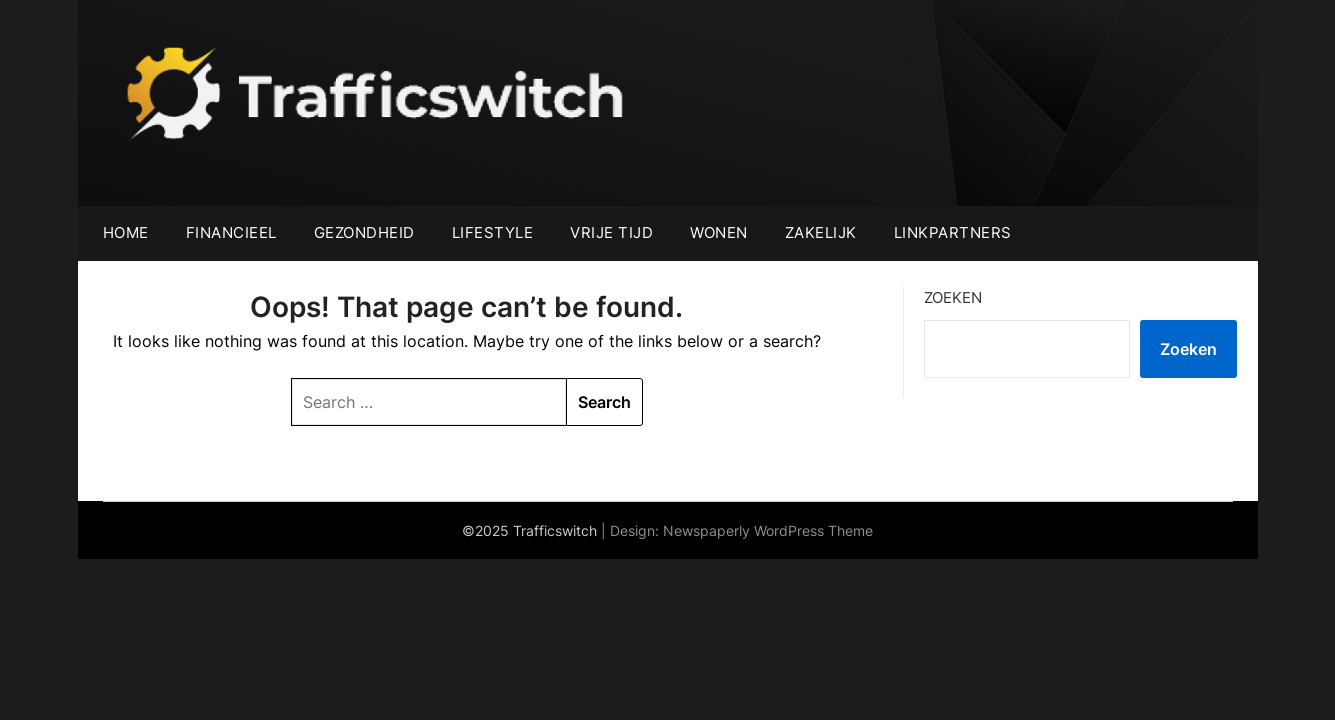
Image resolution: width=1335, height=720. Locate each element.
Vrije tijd (611, 232)
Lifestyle (493, 232)
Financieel (231, 232)
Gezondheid (364, 232)
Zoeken (953, 297)
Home (126, 232)
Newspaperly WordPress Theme (768, 530)
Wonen (719, 232)
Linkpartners (953, 232)
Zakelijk (821, 232)
